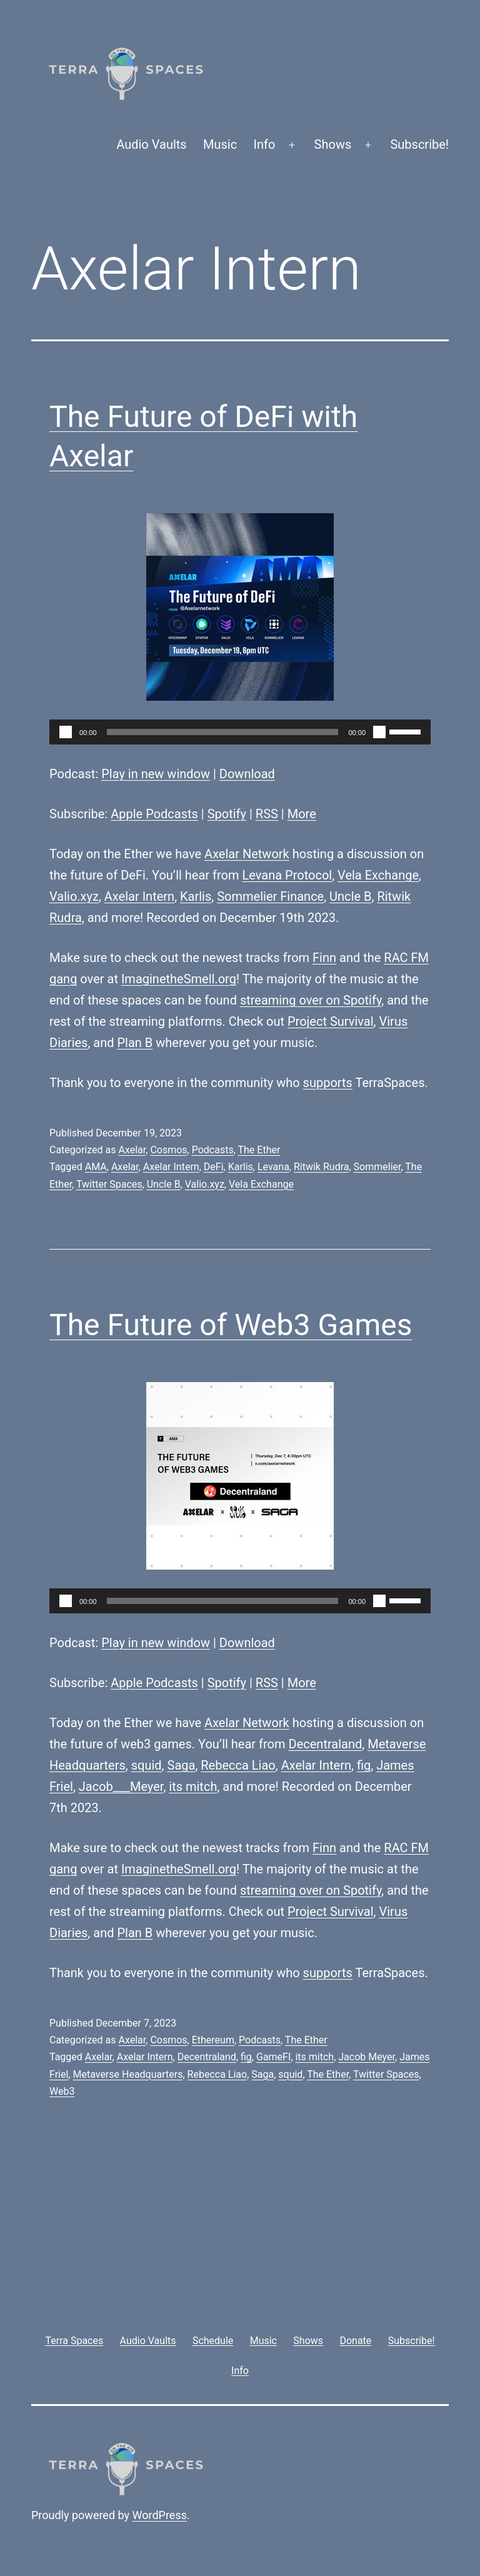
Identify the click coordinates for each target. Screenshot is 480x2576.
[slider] (223, 732)
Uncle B (350, 896)
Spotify (227, 813)
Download (247, 773)
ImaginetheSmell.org (178, 978)
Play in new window (155, 773)
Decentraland (325, 1744)
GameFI (273, 2057)
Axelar (132, 1150)
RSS (267, 813)
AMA (96, 1167)
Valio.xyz (74, 896)
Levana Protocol (287, 875)
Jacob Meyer (366, 2057)
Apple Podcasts (154, 813)
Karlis (195, 896)
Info (265, 144)
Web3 (61, 2091)
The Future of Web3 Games (230, 1325)
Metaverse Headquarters (127, 2074)
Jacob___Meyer (121, 1786)
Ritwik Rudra (321, 1167)
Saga (182, 1765)
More (302, 813)
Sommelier (377, 1167)
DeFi (214, 1167)
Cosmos (168, 1150)
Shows (333, 144)
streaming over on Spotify (310, 1000)
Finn (324, 957)
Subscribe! (419, 144)
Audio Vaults (151, 144)
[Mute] (379, 732)
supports (327, 1082)
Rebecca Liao (238, 1765)
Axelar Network (246, 853)
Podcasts (213, 1150)
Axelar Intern (139, 896)
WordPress (159, 2515)
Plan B (135, 1042)
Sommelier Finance (270, 896)
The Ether (259, 1150)
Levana (273, 1167)
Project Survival (331, 1021)
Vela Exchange (378, 875)
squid (146, 1765)
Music (220, 144)
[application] (240, 731)
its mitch (193, 1786)
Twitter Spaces (109, 1184)
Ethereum (213, 2040)
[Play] (65, 732)
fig (364, 1765)
